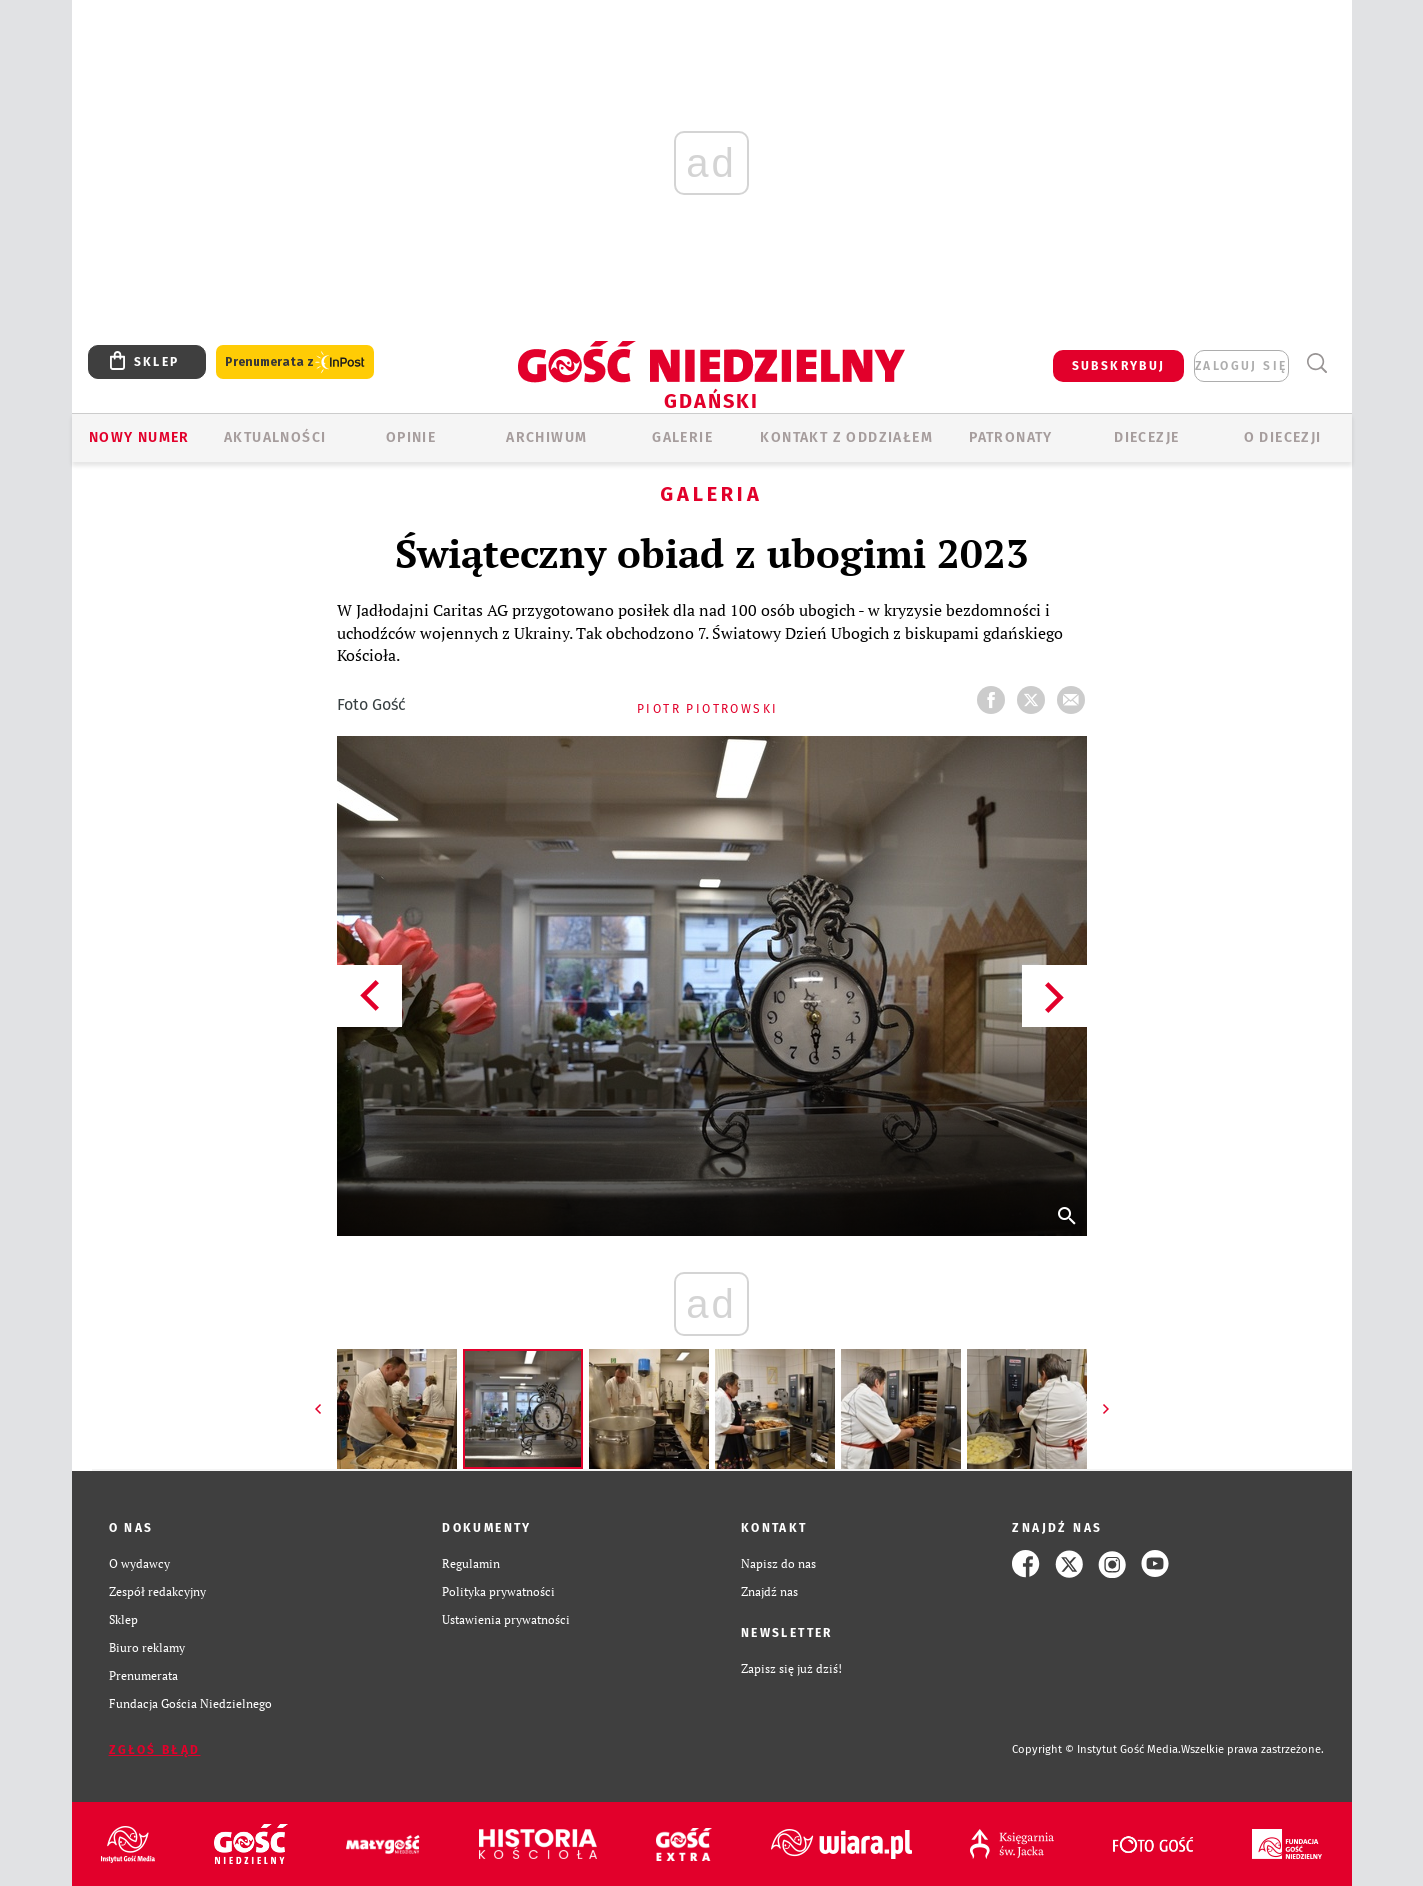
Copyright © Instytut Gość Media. (1096, 1749)
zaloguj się (1241, 366)
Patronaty (1011, 437)
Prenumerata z (295, 362)
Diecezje (1146, 437)
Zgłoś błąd (155, 1750)
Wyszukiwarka (1317, 363)
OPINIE (411, 437)
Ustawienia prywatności (506, 1619)
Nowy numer (139, 437)
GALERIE (682, 437)
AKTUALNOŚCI (275, 437)
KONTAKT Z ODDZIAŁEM (846, 437)
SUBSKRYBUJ (1119, 366)
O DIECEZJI (1283, 437)
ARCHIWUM (546, 437)
